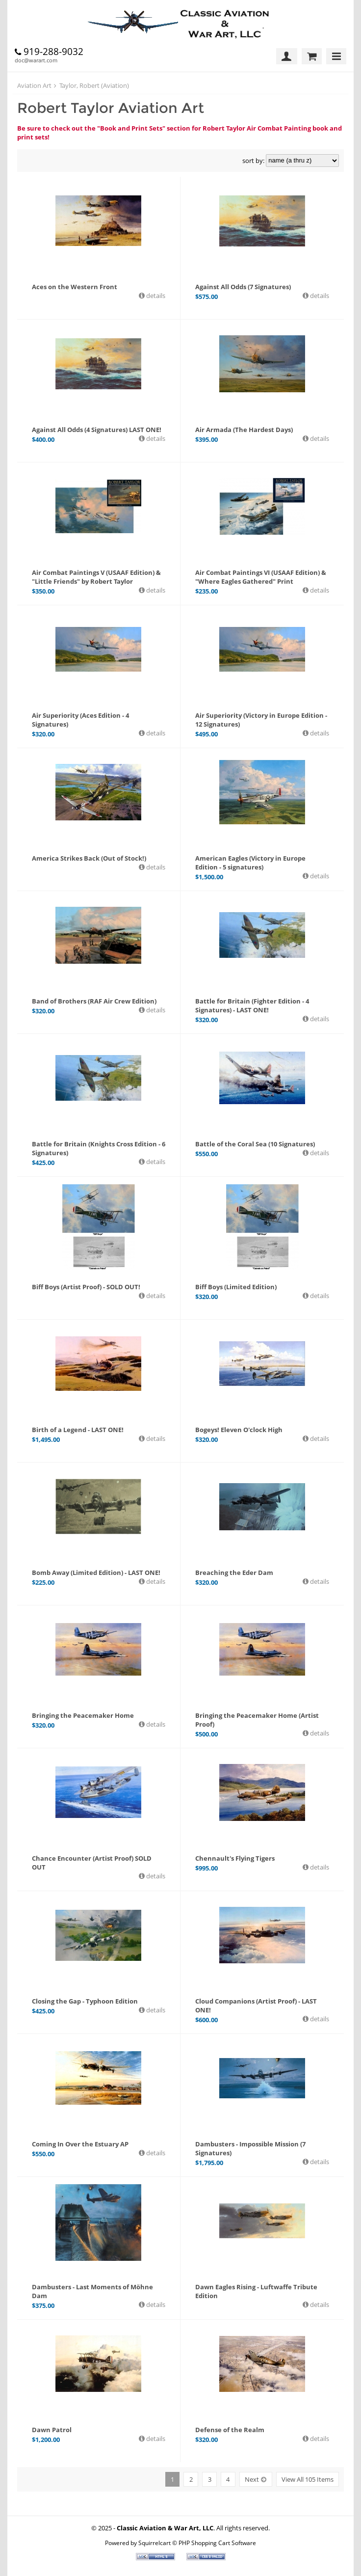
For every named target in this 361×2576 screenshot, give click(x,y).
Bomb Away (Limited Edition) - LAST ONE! (96, 1572)
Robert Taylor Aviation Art (110, 107)
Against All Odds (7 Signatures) (243, 286)
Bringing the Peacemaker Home (83, 1715)
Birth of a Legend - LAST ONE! (78, 1429)
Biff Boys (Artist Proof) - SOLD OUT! (86, 1286)
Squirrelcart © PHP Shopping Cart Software (197, 2543)
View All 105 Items (308, 2479)
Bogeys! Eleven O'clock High (239, 1429)
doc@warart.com (36, 60)
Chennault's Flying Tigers (235, 1858)
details (155, 295)
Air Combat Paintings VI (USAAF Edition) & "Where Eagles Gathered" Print (260, 577)
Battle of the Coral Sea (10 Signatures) (255, 1143)
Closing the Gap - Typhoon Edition (85, 2001)
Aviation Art (34, 85)
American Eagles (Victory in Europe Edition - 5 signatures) (250, 862)
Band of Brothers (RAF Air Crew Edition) (94, 1001)
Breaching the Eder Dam (234, 1572)
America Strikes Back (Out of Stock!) (89, 858)
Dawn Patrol (52, 2429)
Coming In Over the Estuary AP (80, 2144)
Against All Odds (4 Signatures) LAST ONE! (96, 429)
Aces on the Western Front (74, 286)
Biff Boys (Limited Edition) (236, 1286)
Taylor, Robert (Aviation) (94, 85)
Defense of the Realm (229, 2429)
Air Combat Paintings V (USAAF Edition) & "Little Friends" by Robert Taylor (96, 577)
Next (252, 2479)
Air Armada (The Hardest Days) (244, 429)
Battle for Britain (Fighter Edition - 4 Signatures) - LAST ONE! (252, 1005)
